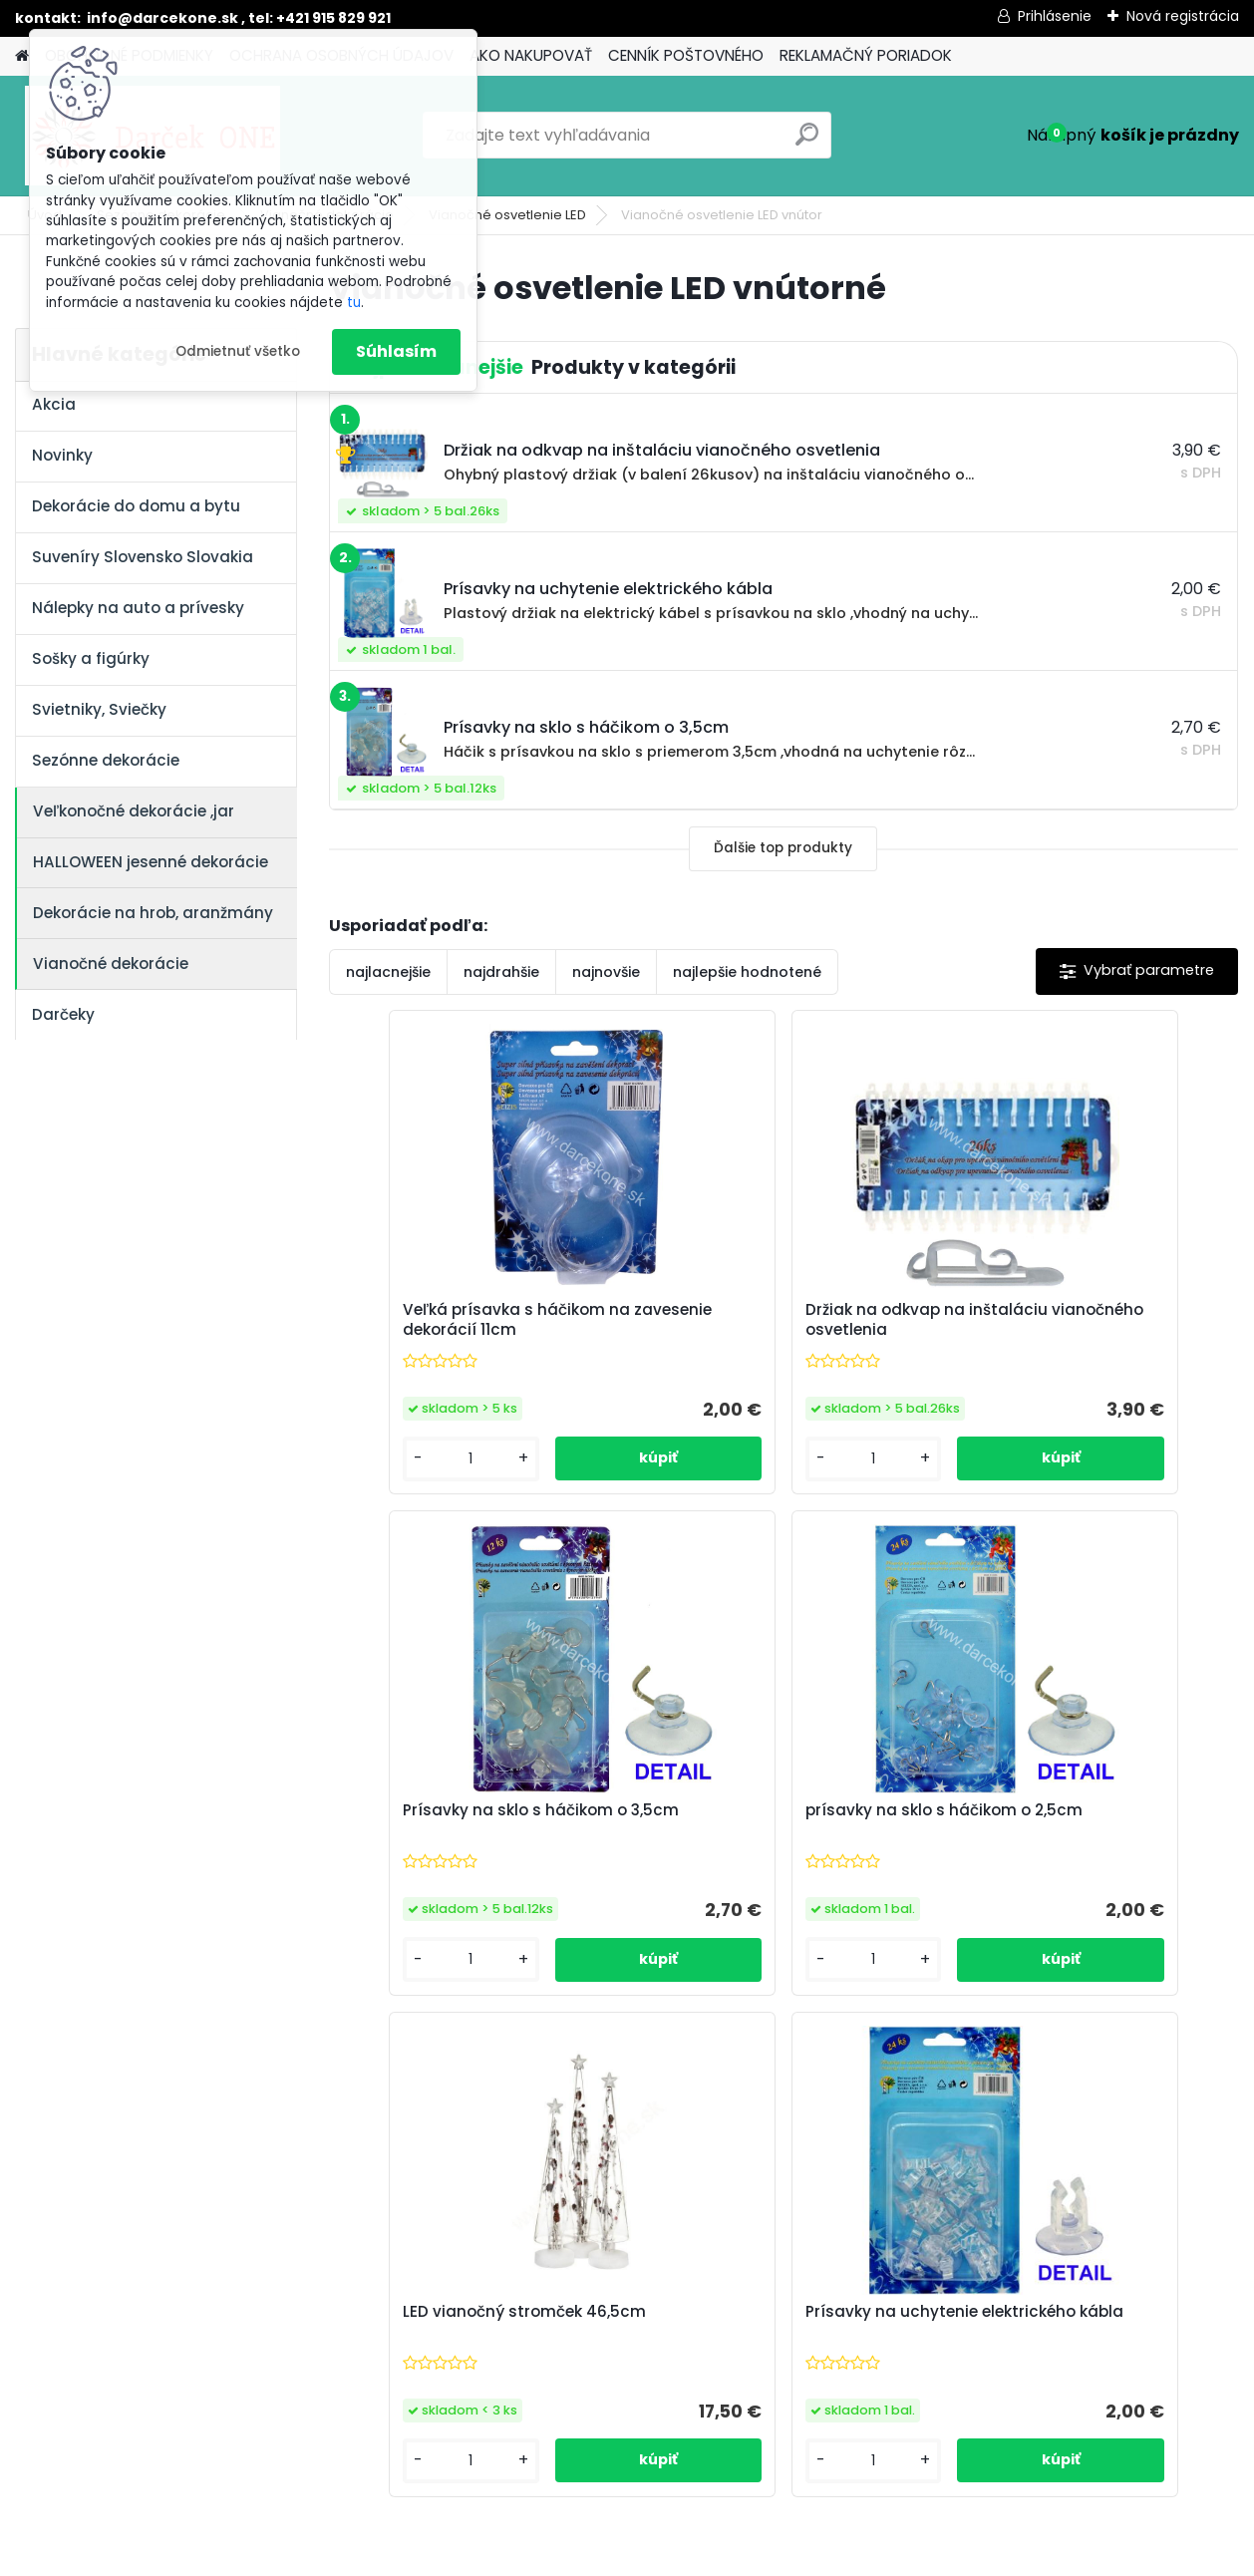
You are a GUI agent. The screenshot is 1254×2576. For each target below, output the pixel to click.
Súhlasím (396, 351)
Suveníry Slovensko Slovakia (142, 556)
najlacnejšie (388, 972)
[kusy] (399, 1482)
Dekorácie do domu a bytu (136, 505)
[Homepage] (22, 56)
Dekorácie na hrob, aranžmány (153, 912)
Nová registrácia (1182, 16)
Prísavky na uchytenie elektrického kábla (1043, 1844)
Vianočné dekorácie (110, 963)
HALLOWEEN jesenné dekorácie (150, 861)
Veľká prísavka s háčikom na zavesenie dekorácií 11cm (464, 1328)
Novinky (62, 455)
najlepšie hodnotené (747, 972)
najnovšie (606, 972)
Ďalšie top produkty (783, 847)
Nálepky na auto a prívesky (138, 607)
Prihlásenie (1055, 16)
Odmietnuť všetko (237, 351)
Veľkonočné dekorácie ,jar (133, 811)
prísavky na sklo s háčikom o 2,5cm (463, 1844)
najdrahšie (501, 972)
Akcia (54, 404)
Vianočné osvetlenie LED (507, 214)
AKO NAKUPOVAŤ (531, 55)
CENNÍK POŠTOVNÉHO (686, 55)
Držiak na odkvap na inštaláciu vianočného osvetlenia (775, 1320)
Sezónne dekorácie (105, 760)
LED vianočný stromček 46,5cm (775, 1834)
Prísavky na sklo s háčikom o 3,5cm (1069, 1320)
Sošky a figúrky (91, 658)
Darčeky (63, 1014)
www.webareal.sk (708, 2557)
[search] (806, 142)
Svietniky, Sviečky (99, 709)
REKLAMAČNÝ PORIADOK (866, 55)
